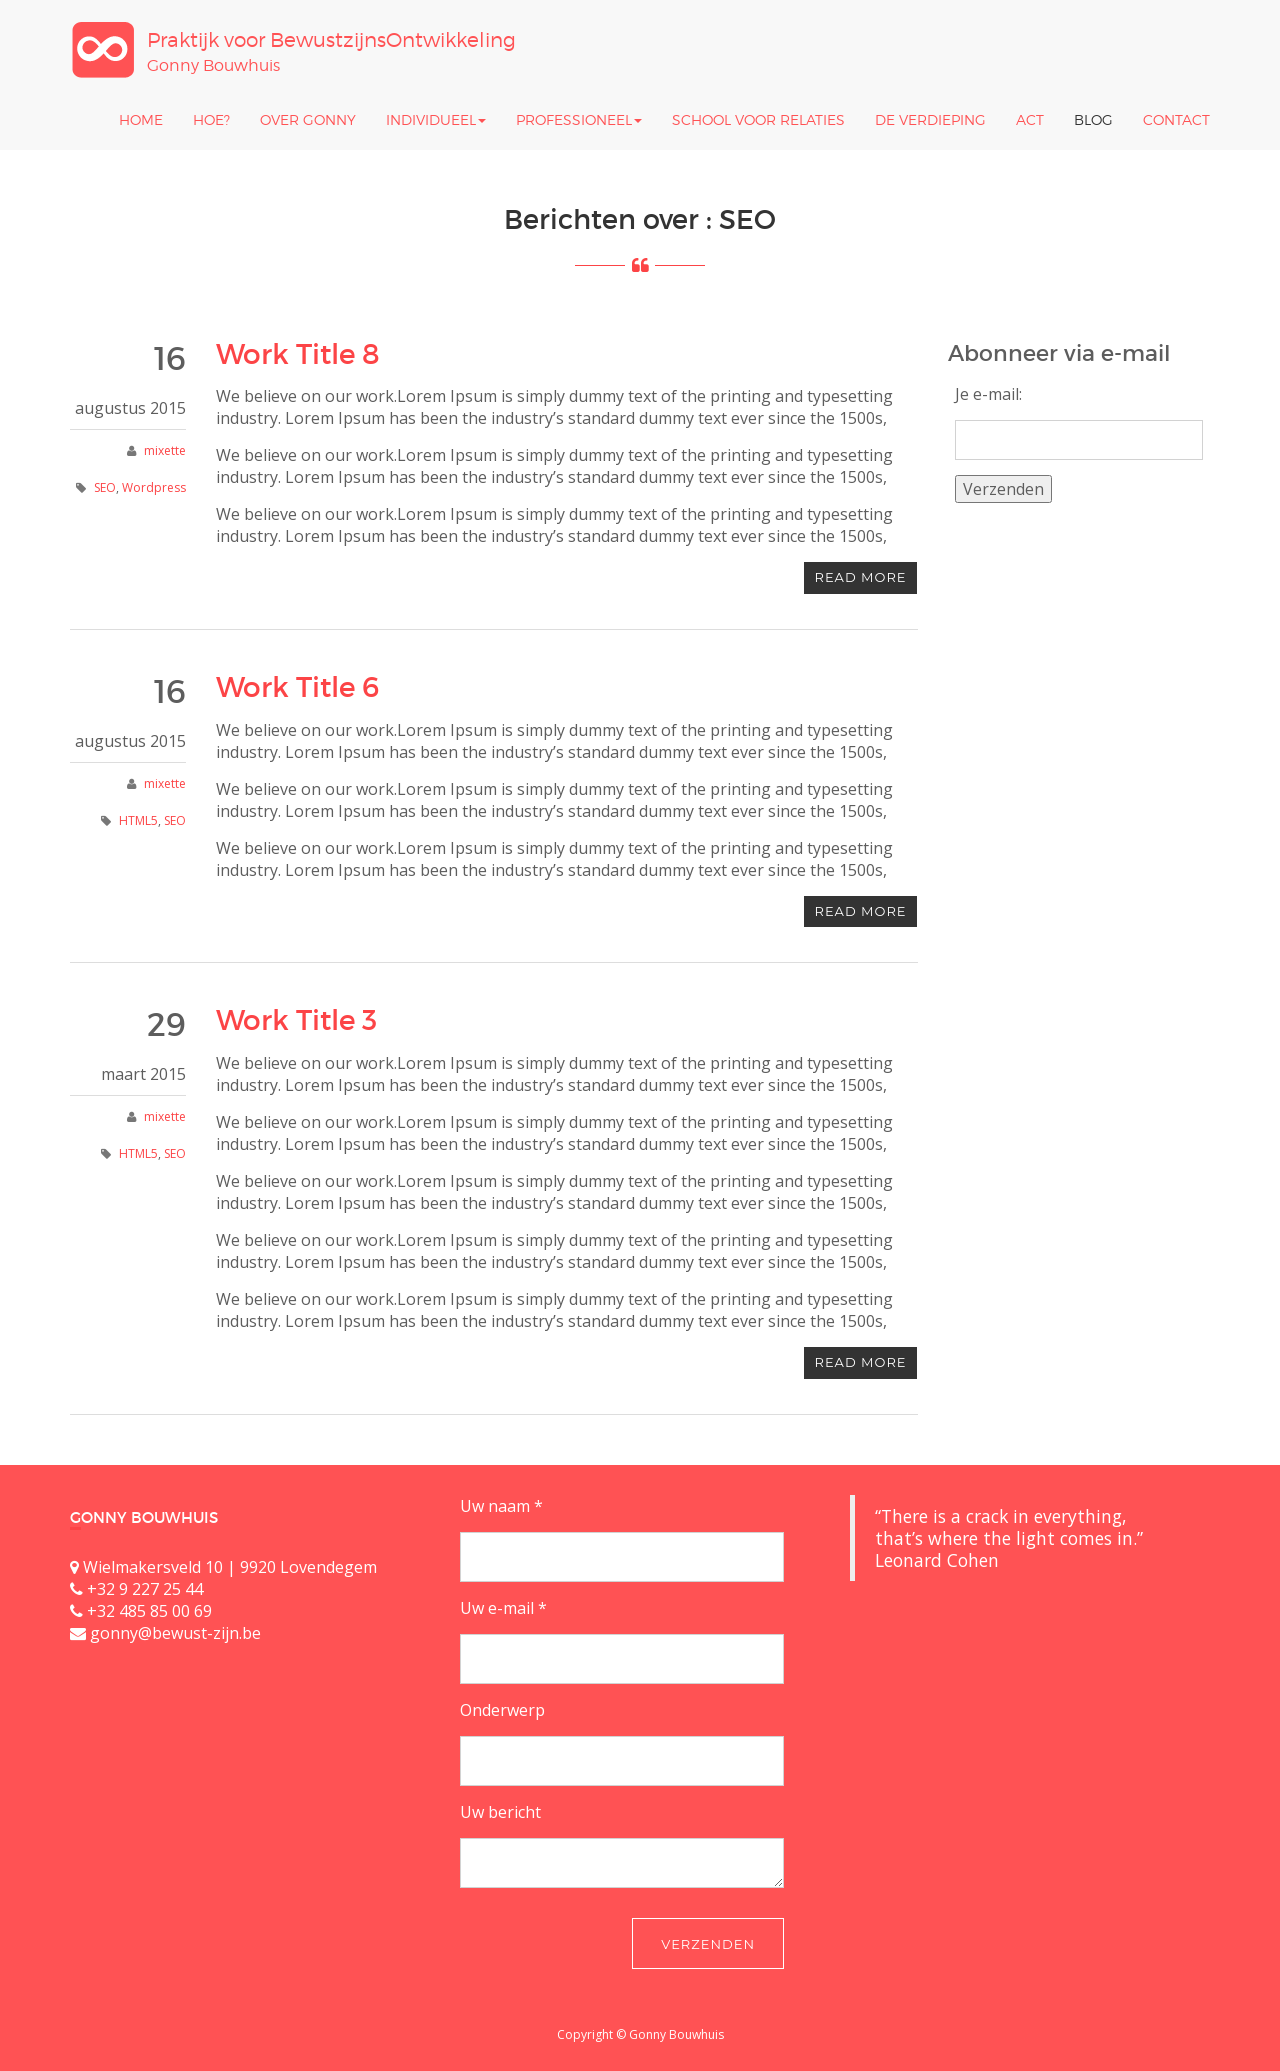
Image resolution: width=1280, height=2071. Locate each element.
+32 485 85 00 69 (149, 1611)
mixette (165, 450)
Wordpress (154, 487)
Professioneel (579, 119)
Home (141, 119)
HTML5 (138, 820)
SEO (105, 487)
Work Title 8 (298, 354)
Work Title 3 (296, 1020)
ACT (1030, 119)
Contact (1176, 119)
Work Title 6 (297, 687)
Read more (861, 577)
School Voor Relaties (758, 119)
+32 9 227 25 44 (145, 1589)
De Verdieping (930, 119)
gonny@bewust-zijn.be (175, 1633)
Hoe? (211, 119)
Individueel (436, 119)
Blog (1093, 119)
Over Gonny (308, 119)
